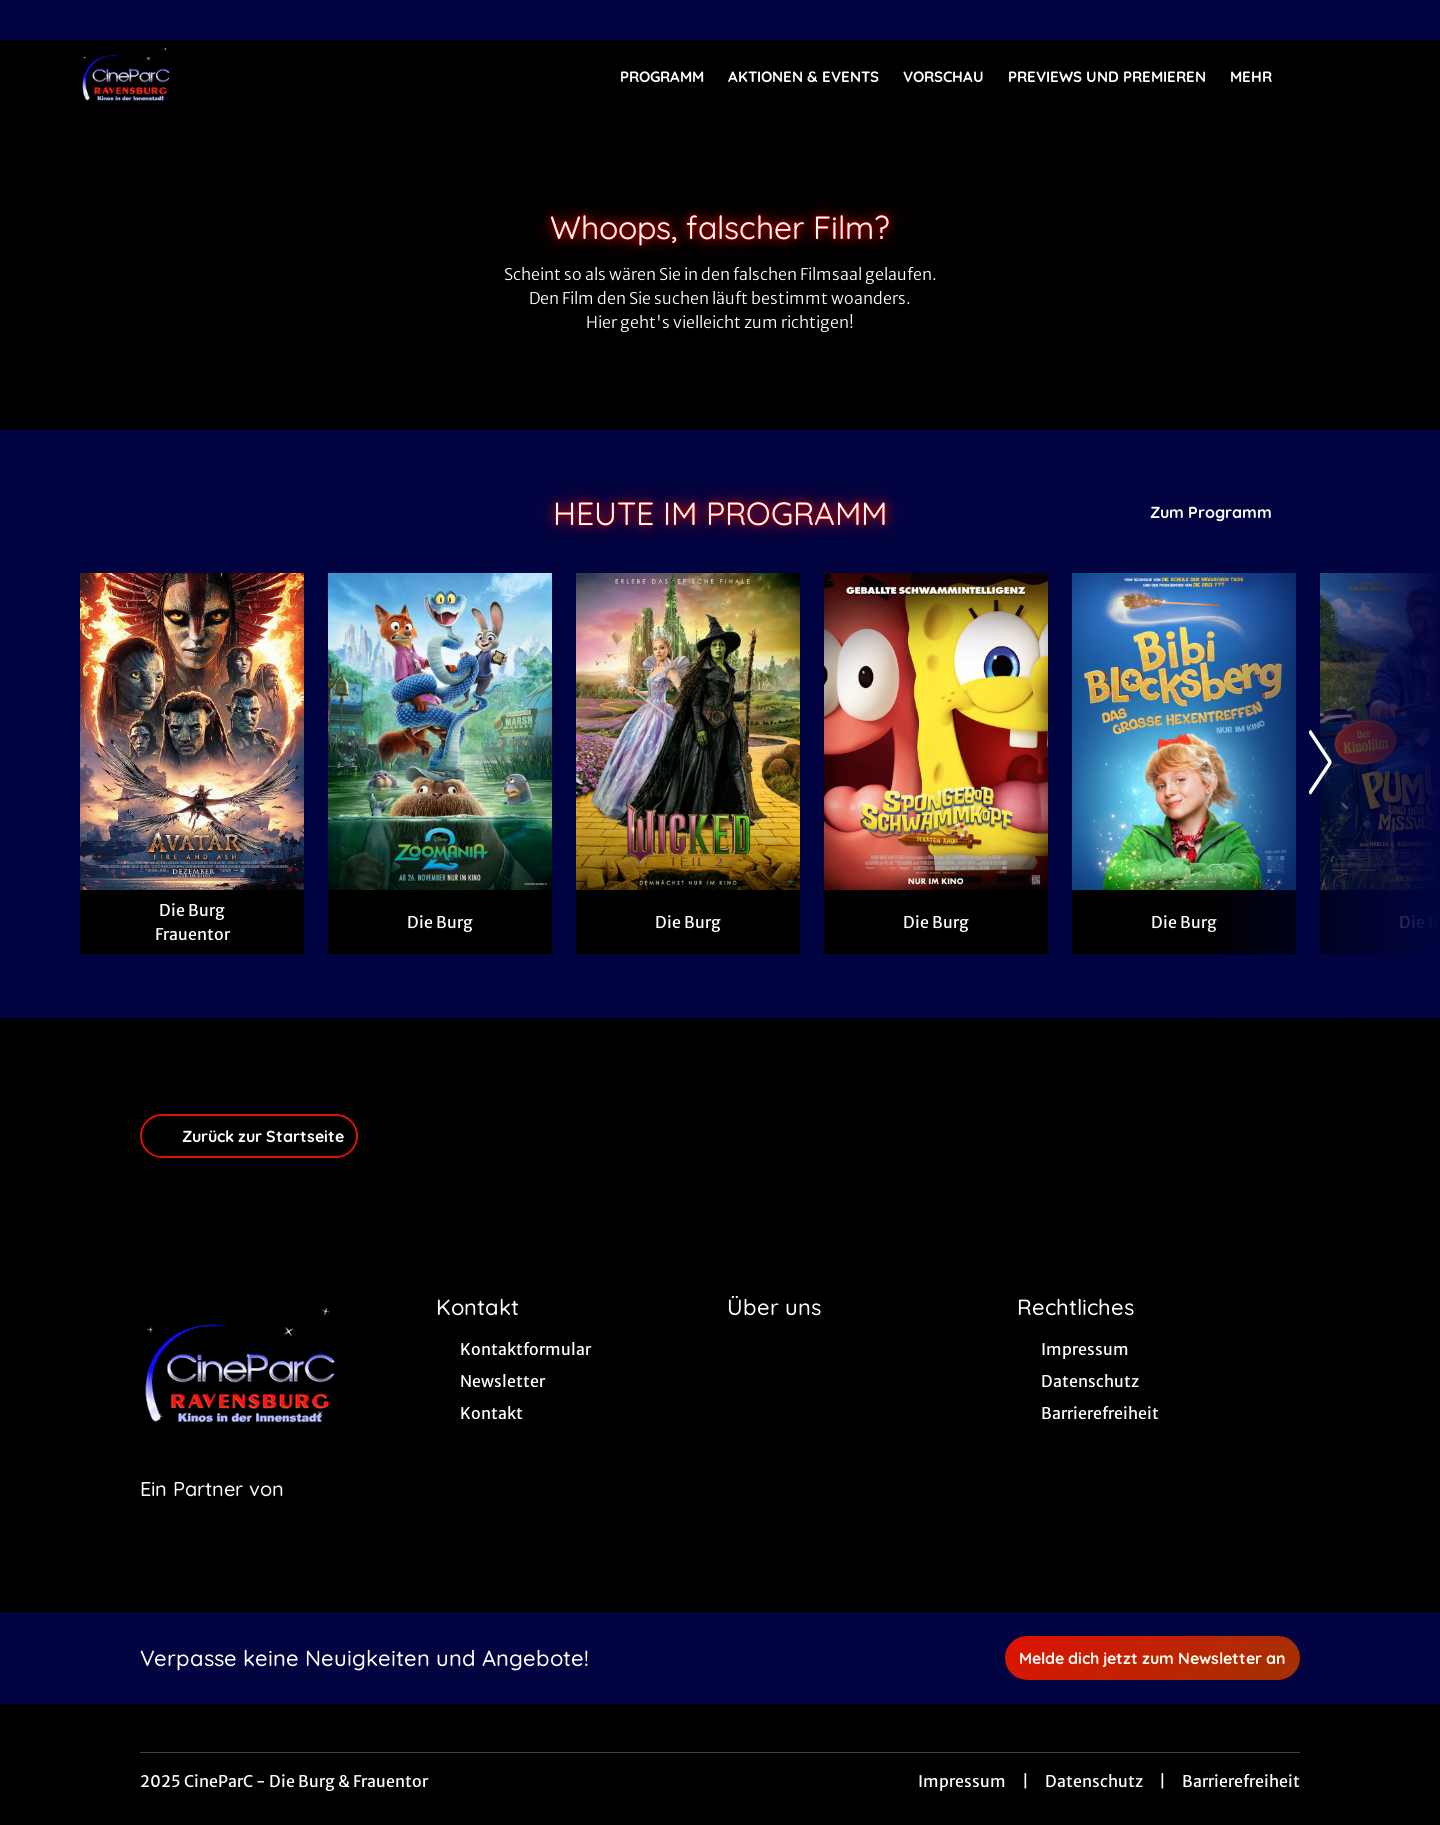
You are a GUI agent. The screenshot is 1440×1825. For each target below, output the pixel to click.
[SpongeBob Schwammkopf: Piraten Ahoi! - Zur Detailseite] (936, 731)
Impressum (962, 1781)
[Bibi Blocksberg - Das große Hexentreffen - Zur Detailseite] (1184, 731)
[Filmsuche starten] (1340, 76)
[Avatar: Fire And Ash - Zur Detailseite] (192, 731)
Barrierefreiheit (1241, 1781)
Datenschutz (1094, 1781)
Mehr (1263, 77)
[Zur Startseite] (220, 76)
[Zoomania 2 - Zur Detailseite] (440, 731)
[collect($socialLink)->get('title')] (36, 20)
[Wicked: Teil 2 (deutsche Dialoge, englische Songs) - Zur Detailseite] (688, 731)
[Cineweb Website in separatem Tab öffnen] (212, 1514)
